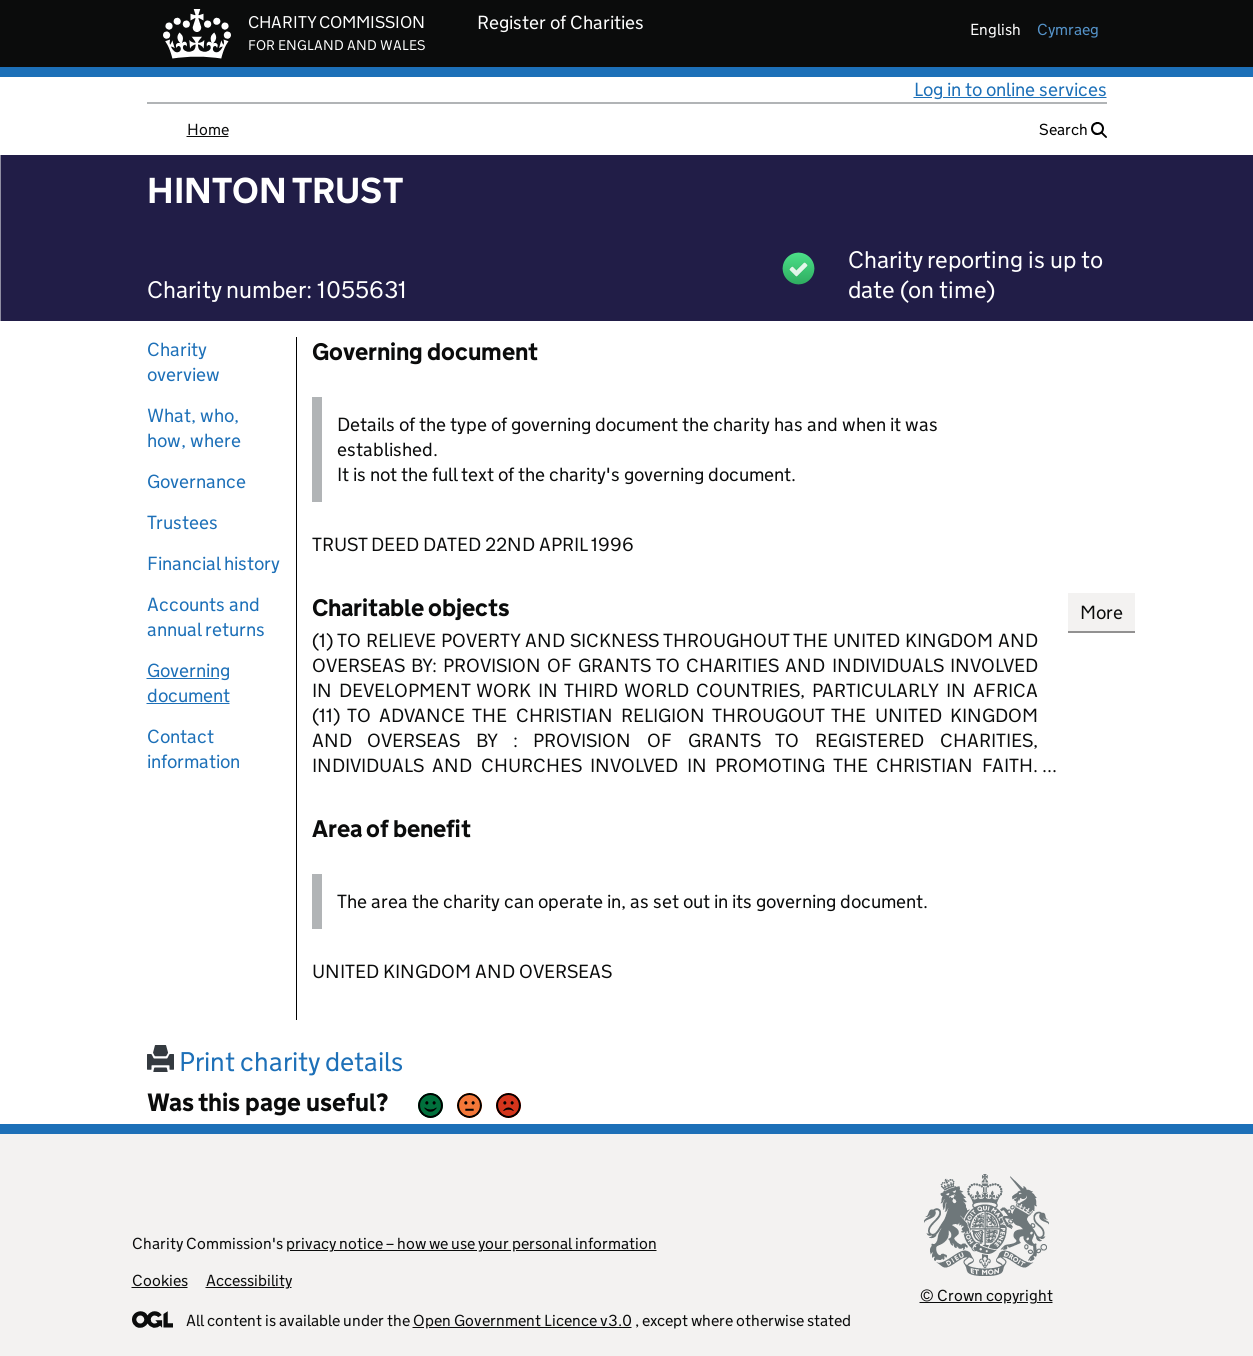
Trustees (182, 522)
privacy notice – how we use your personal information (471, 1243)
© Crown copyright (986, 1295)
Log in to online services (1010, 89)
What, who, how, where (194, 428)
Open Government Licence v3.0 (522, 1320)
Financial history (213, 563)
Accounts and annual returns (206, 617)
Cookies (160, 1280)
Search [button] (1073, 129)
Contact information (193, 749)
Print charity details (275, 1061)
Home (208, 129)
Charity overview (183, 362)
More (1101, 612)
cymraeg (1068, 29)
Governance (196, 481)
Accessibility (249, 1280)
